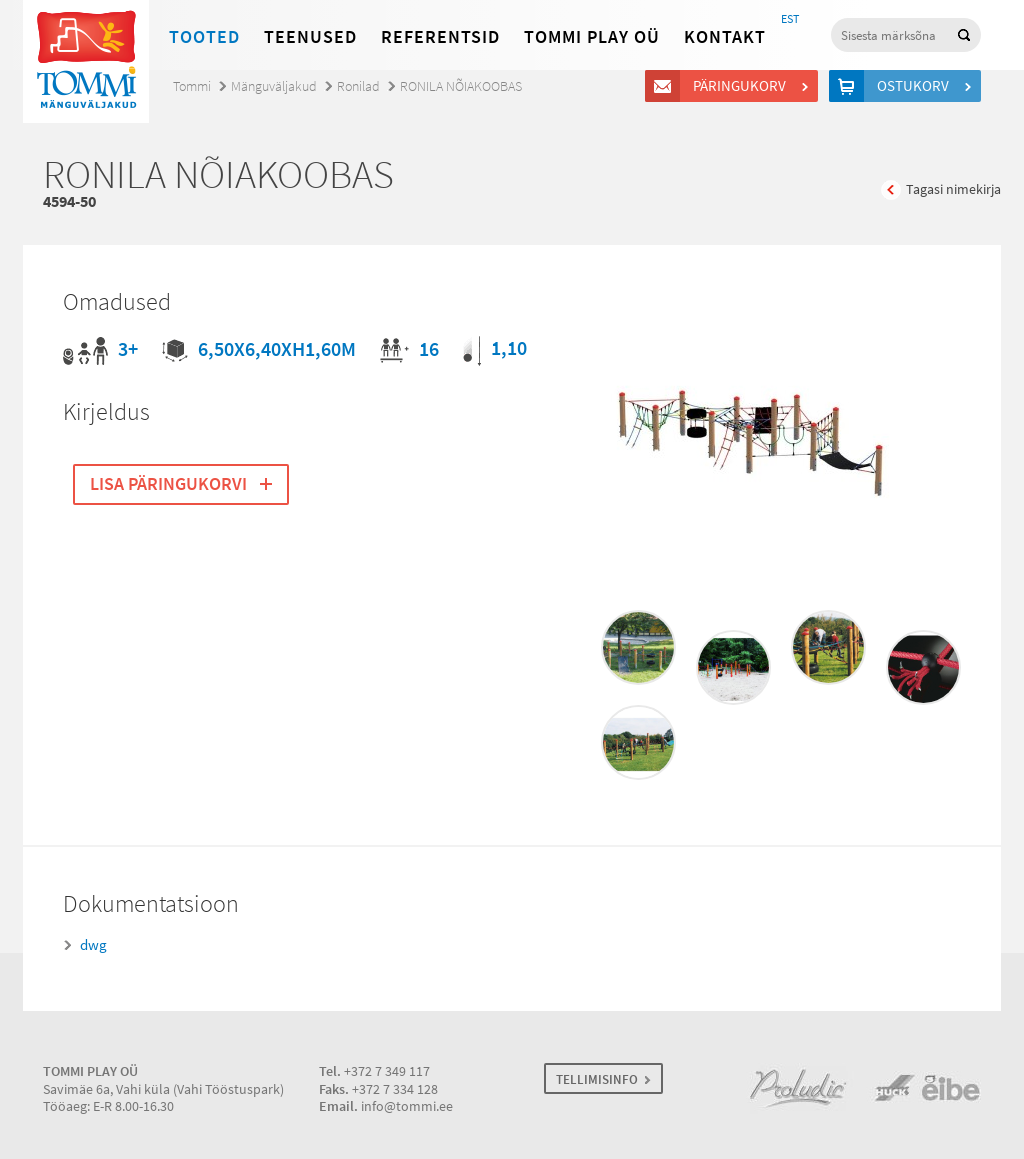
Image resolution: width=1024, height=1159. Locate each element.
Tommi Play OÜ (592, 37)
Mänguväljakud (274, 86)
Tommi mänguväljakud (86, 61)
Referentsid (440, 37)
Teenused (310, 37)
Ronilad (358, 86)
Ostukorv (916, 86)
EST (790, 19)
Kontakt (725, 37)
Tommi (192, 86)
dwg (93, 945)
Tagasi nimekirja (953, 189)
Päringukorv (742, 86)
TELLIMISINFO (597, 1079)
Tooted (204, 37)
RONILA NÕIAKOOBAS (461, 86)
